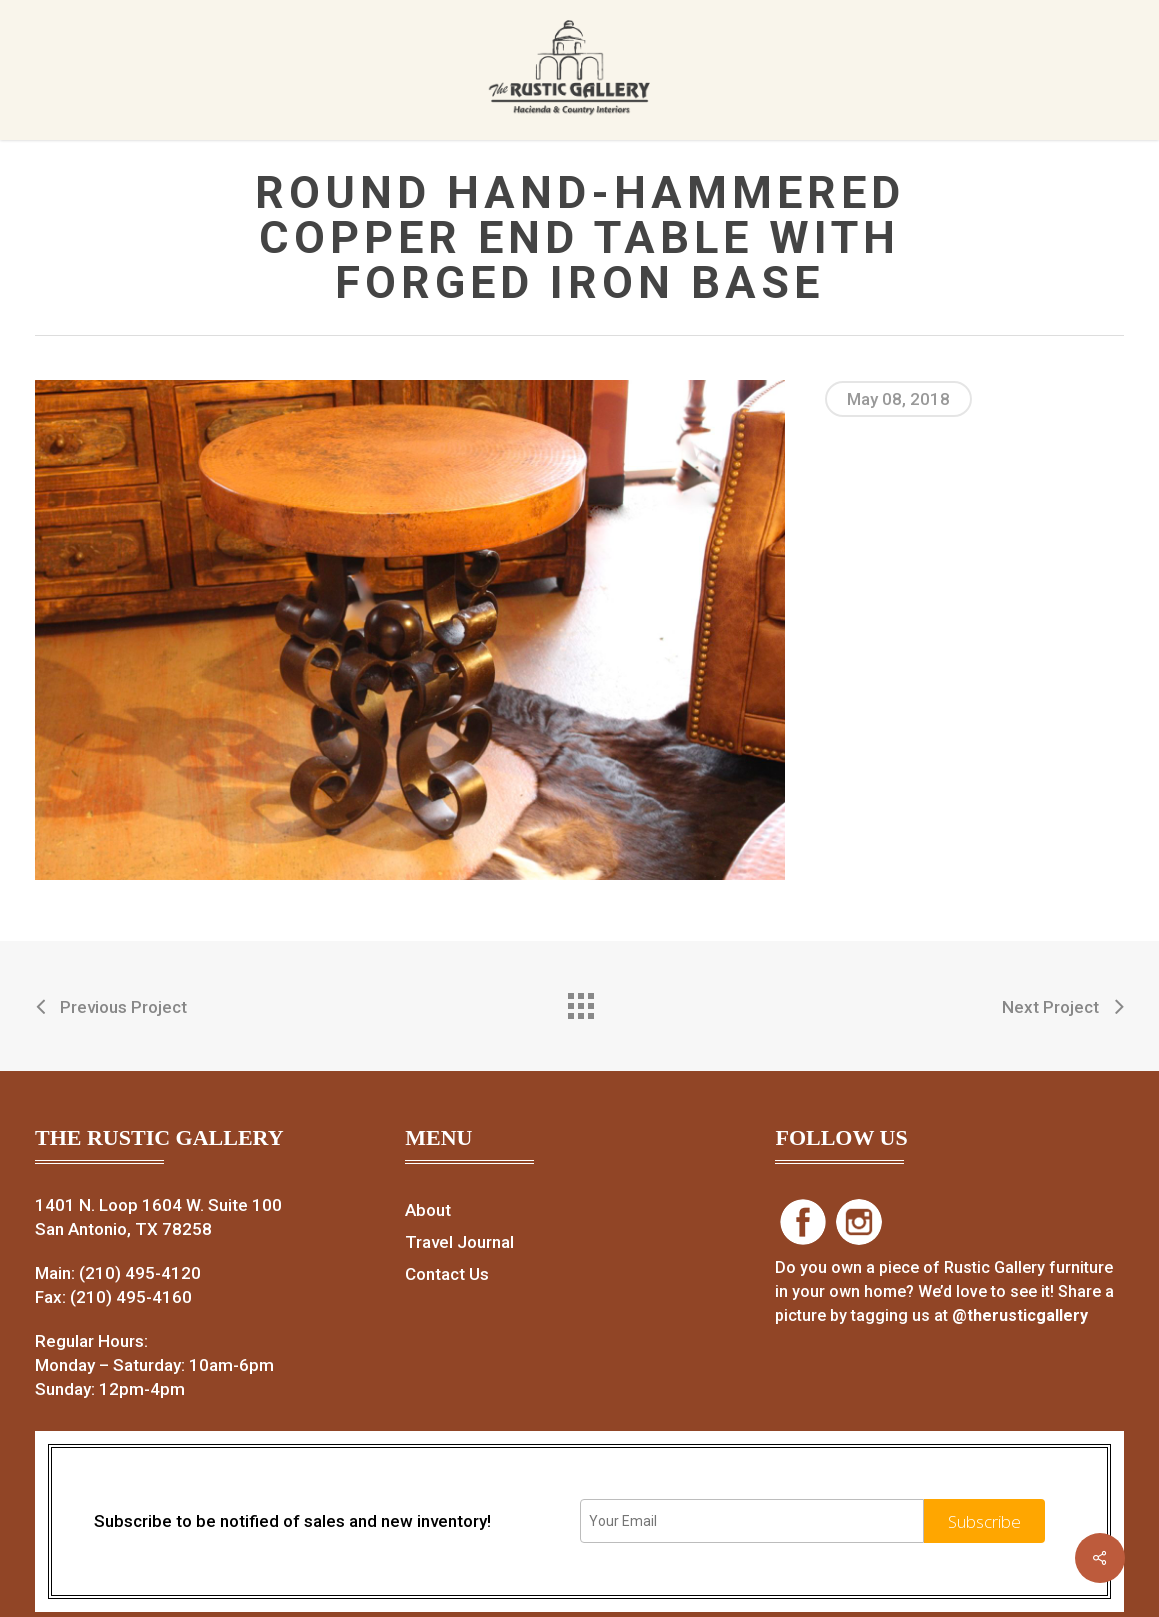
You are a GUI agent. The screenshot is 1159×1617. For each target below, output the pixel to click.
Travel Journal (459, 1242)
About (428, 1210)
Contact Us (447, 1274)
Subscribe (984, 1521)
